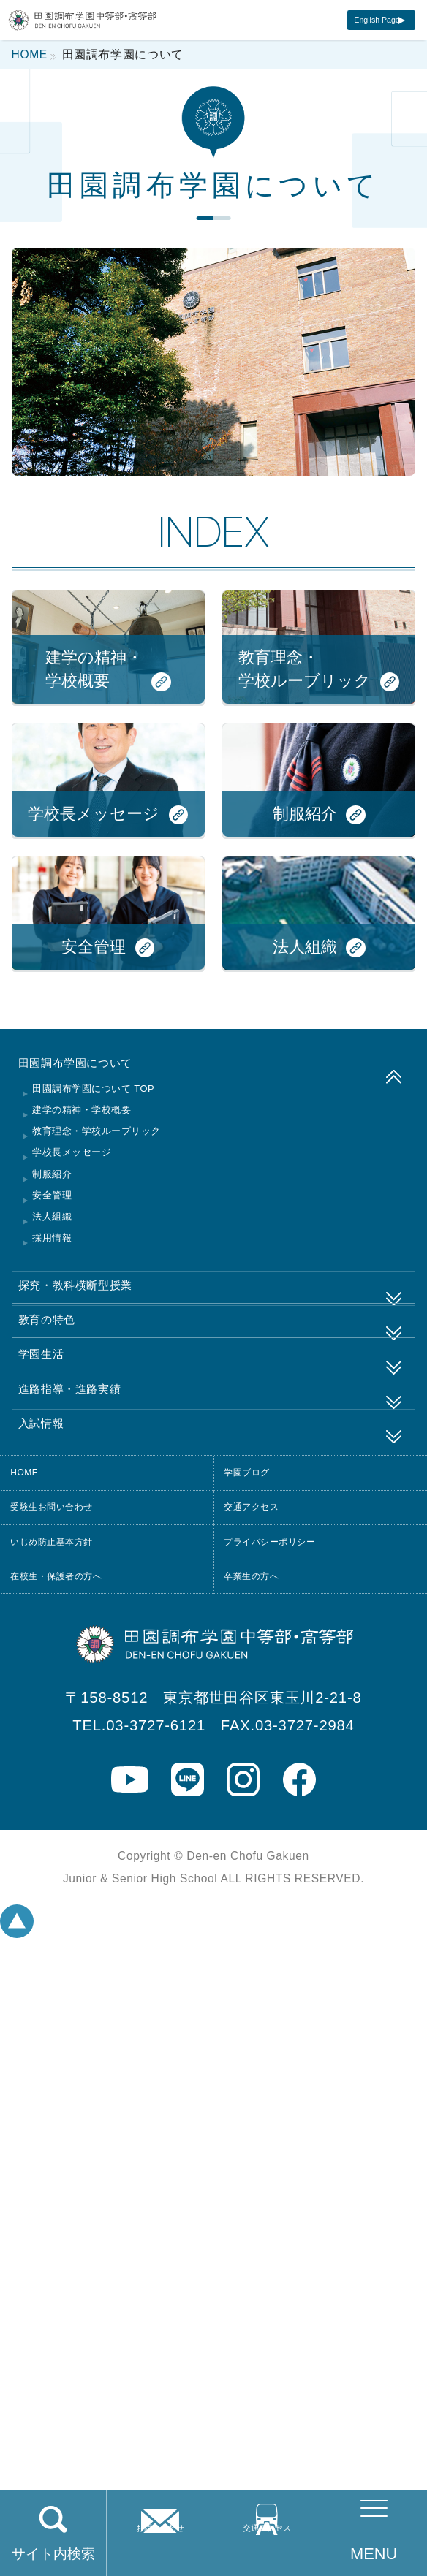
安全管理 (72, 1544)
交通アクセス (267, 2553)
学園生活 (61, 1789)
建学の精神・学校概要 (123, 1416)
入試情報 (61, 1905)
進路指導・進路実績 (108, 1847)
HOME (41, 1977)
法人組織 (72, 1577)
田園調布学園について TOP (144, 1384)
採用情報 (72, 1609)
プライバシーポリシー (307, 2094)
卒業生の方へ (276, 2151)
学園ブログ (269, 1977)
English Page (349, 33)
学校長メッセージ (107, 1480)
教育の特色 (70, 1732)
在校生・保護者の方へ (94, 2151)
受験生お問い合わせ (86, 2035)
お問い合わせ (160, 2553)
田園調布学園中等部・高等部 (107, 29)
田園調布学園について (119, 1341)
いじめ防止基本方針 (86, 2094)
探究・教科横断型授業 (118, 1673)
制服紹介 (72, 1512)
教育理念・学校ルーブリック (149, 1448)
